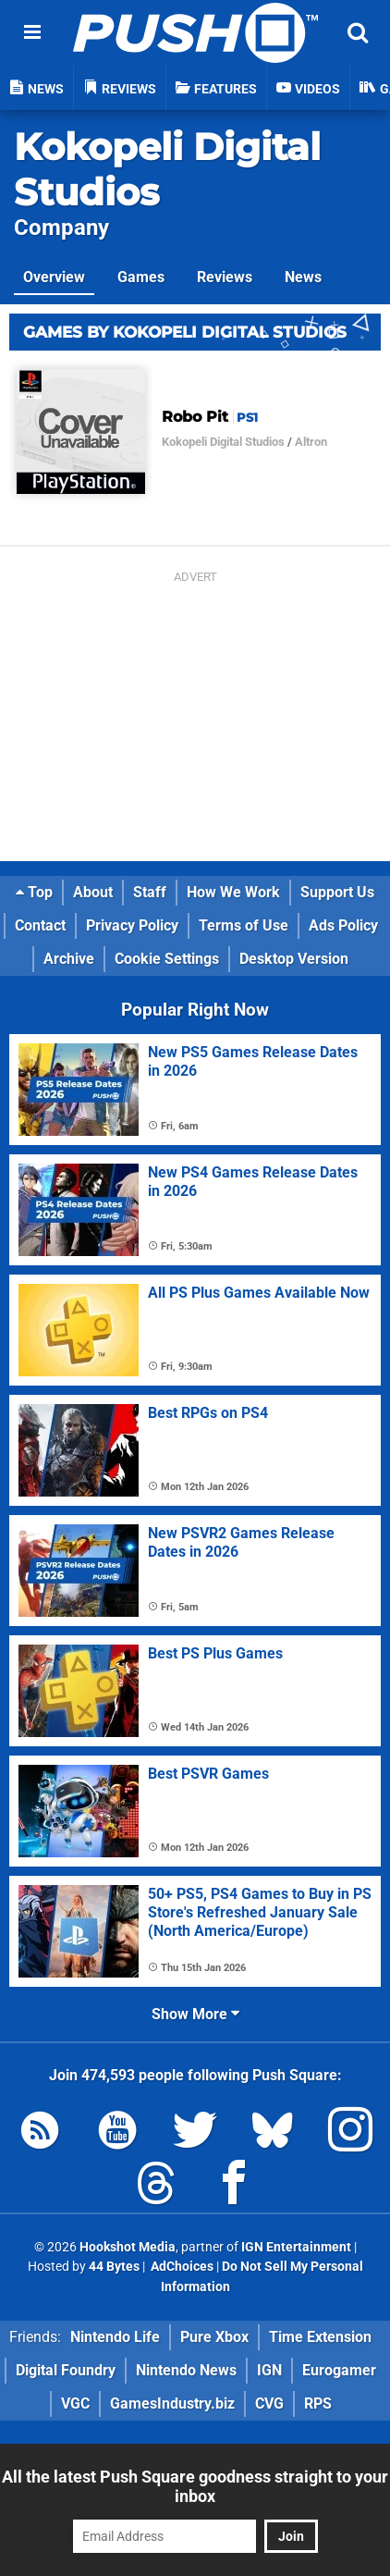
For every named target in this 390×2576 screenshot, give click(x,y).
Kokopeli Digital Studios (223, 442)
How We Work (233, 892)
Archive (68, 959)
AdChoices (180, 2266)
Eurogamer (339, 2370)
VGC (75, 2403)
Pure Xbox (214, 2337)
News (303, 277)
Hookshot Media (127, 2247)
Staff (149, 892)
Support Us (337, 892)
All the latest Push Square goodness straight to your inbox (195, 2486)
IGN (269, 2370)
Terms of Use (243, 925)
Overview (54, 277)
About (93, 892)
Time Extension (320, 2337)
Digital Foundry (66, 2370)
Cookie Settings (167, 959)
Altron (311, 442)
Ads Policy (343, 925)
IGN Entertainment (296, 2247)
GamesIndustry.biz (172, 2403)
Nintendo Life (115, 2337)
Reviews (224, 277)
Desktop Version (293, 959)
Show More (195, 2014)
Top (34, 892)
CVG (269, 2403)
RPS (318, 2403)
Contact (40, 925)
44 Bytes (114, 2266)
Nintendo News (186, 2370)
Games (141, 277)
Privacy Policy (132, 925)
